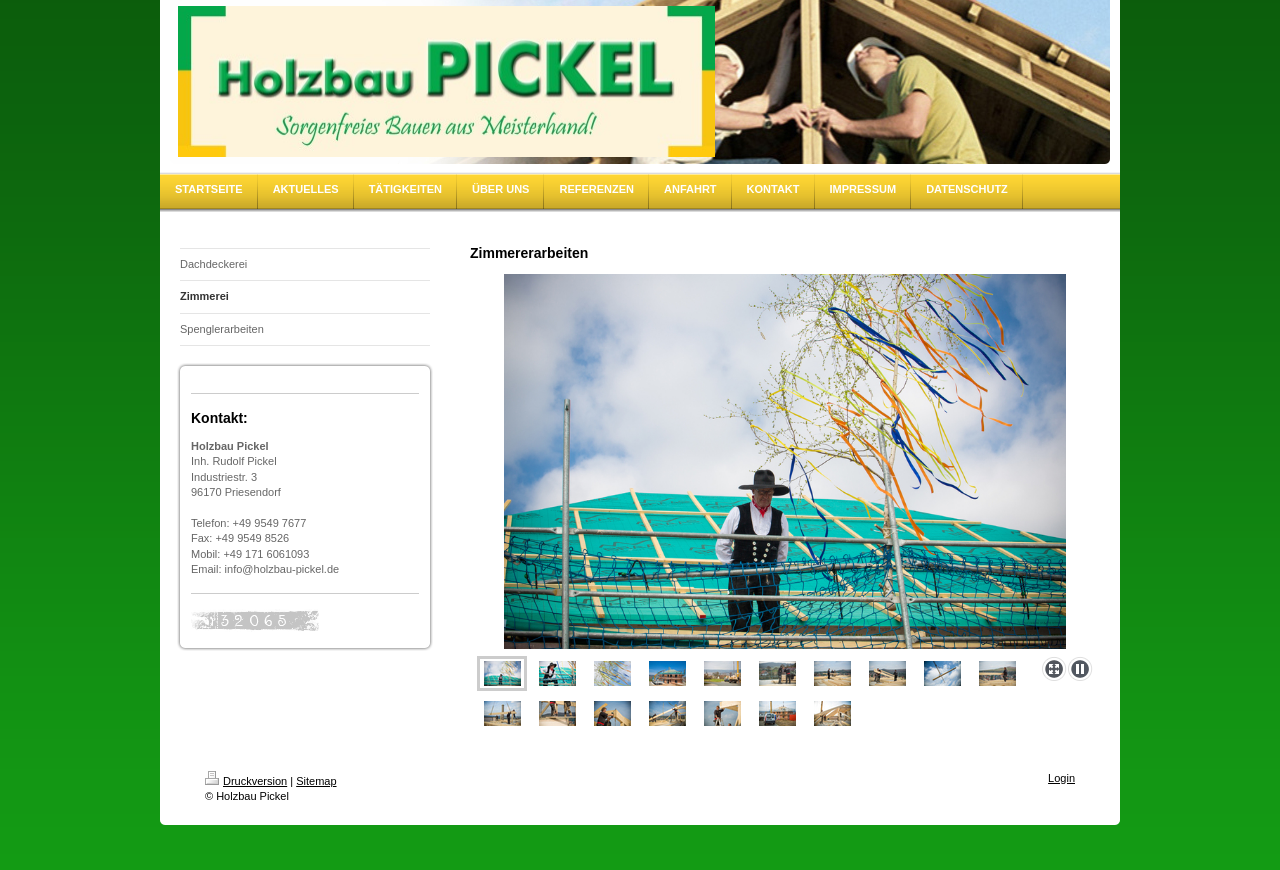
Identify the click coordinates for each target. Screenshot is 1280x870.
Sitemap (316, 781)
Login (1061, 778)
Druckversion (246, 781)
